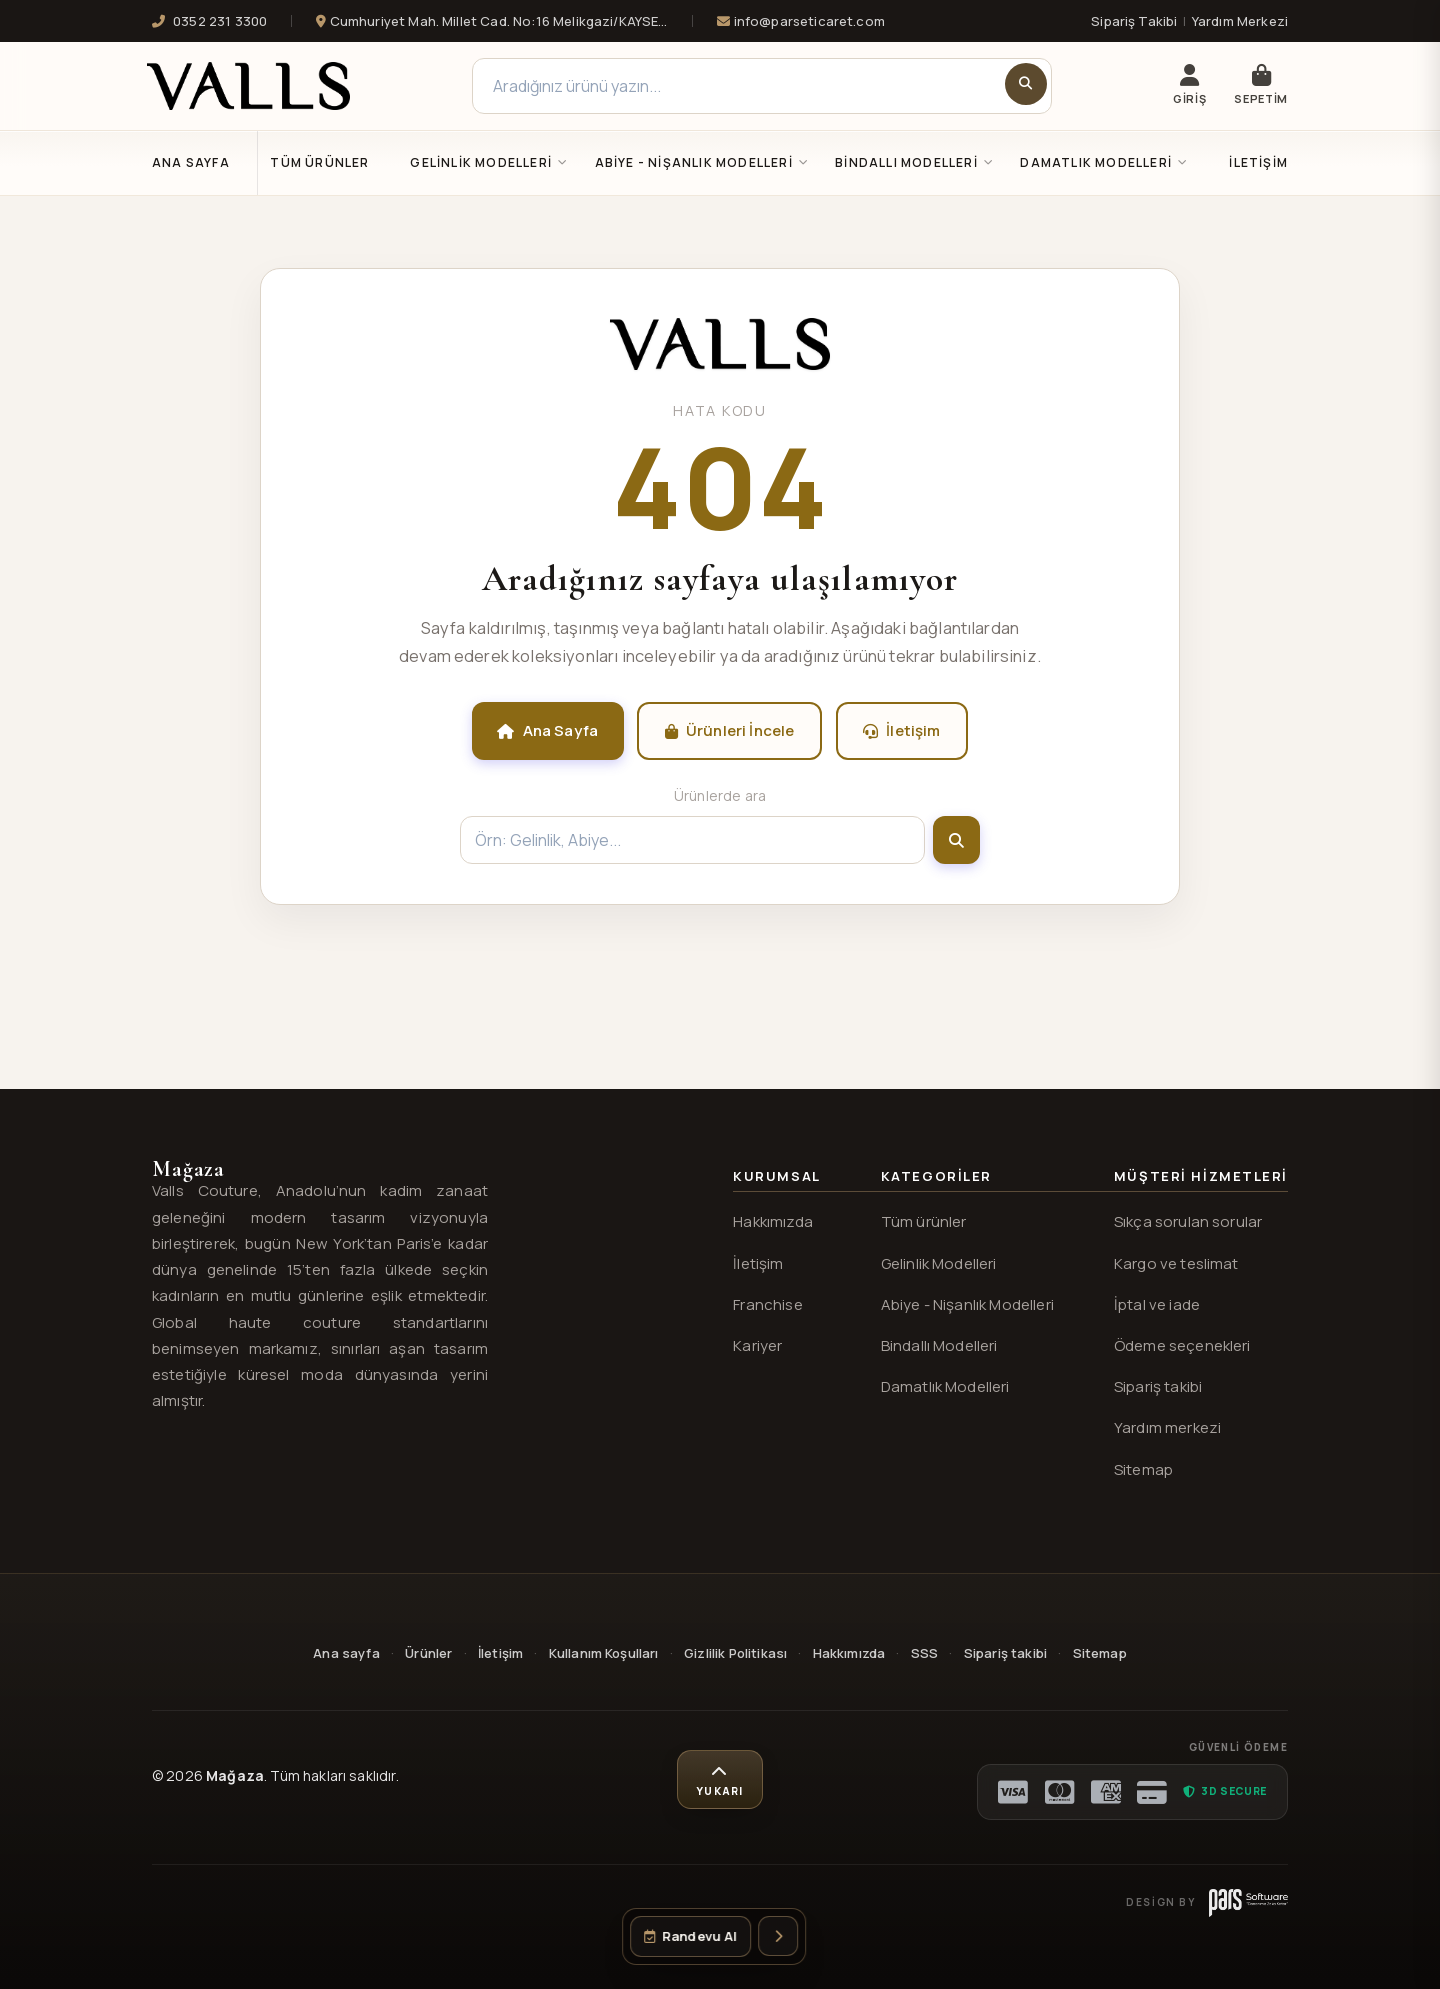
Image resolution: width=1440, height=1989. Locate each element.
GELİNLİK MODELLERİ (489, 162)
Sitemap (1143, 1469)
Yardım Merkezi (1240, 21)
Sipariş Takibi (1134, 21)
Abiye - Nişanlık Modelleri (967, 1304)
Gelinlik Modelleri (939, 1263)
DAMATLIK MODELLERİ (1104, 162)
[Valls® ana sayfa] (720, 364)
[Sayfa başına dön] (720, 1780)
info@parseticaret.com (801, 21)
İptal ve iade (1157, 1304)
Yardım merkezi (1167, 1427)
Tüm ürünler (924, 1221)
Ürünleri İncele (730, 730)
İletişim (1258, 162)
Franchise (767, 1304)
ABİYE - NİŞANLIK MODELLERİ (702, 162)
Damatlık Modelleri (945, 1386)
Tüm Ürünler (319, 162)
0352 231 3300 (209, 21)
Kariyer (757, 1345)
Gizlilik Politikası (735, 1653)
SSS (924, 1653)
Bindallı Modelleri (939, 1345)
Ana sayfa (346, 1653)
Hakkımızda (773, 1221)
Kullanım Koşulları (604, 1653)
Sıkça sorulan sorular (1188, 1221)
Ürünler (428, 1653)
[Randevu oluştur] (690, 1936)
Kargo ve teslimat (1176, 1263)
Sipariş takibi (1158, 1386)
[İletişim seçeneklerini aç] (778, 1936)
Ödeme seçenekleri (1182, 1345)
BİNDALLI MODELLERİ (914, 162)
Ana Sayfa (191, 162)
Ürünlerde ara (720, 795)
